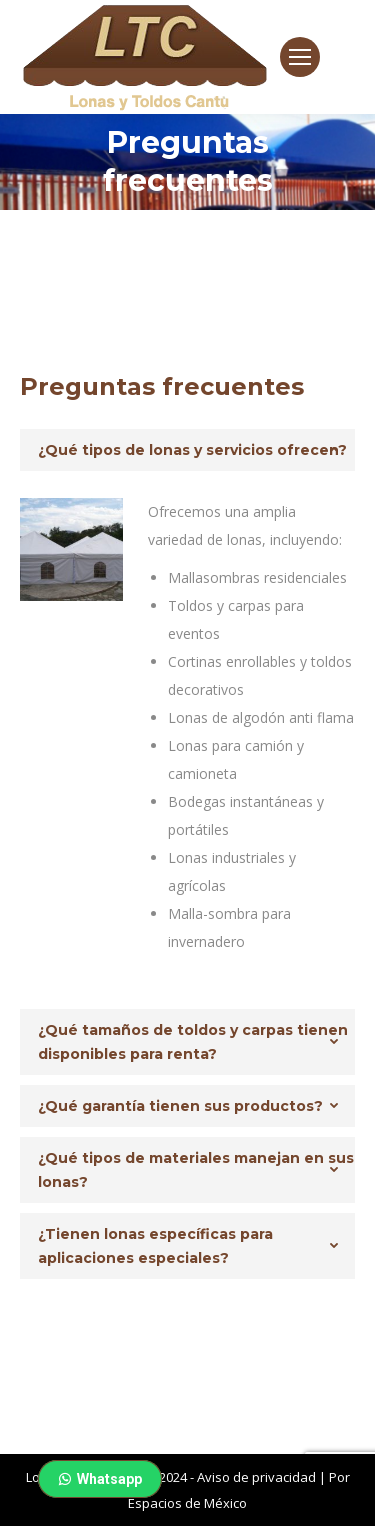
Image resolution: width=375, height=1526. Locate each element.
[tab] (187, 450)
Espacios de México (187, 1503)
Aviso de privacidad (256, 1477)
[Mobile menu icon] (300, 57)
